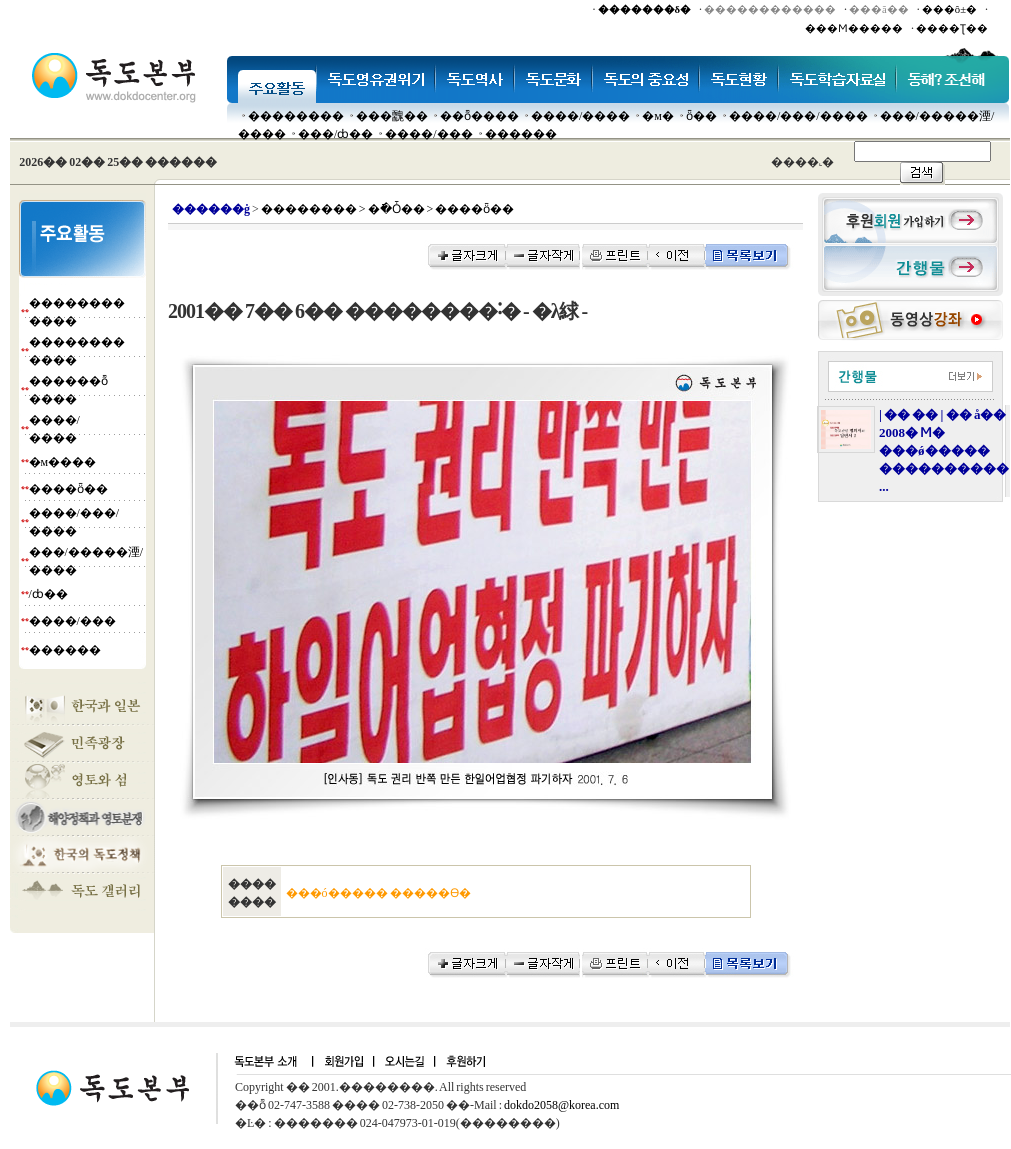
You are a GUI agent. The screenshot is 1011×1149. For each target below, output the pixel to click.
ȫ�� (701, 116)
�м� (658, 116)
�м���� (63, 462)
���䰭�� (392, 116)
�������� (296, 116)
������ (521, 134)
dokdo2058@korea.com (561, 1105)
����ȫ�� (68, 489)
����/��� (428, 134)
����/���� (580, 116)
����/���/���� (798, 116)
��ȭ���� (479, 116)
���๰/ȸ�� (335, 134)
